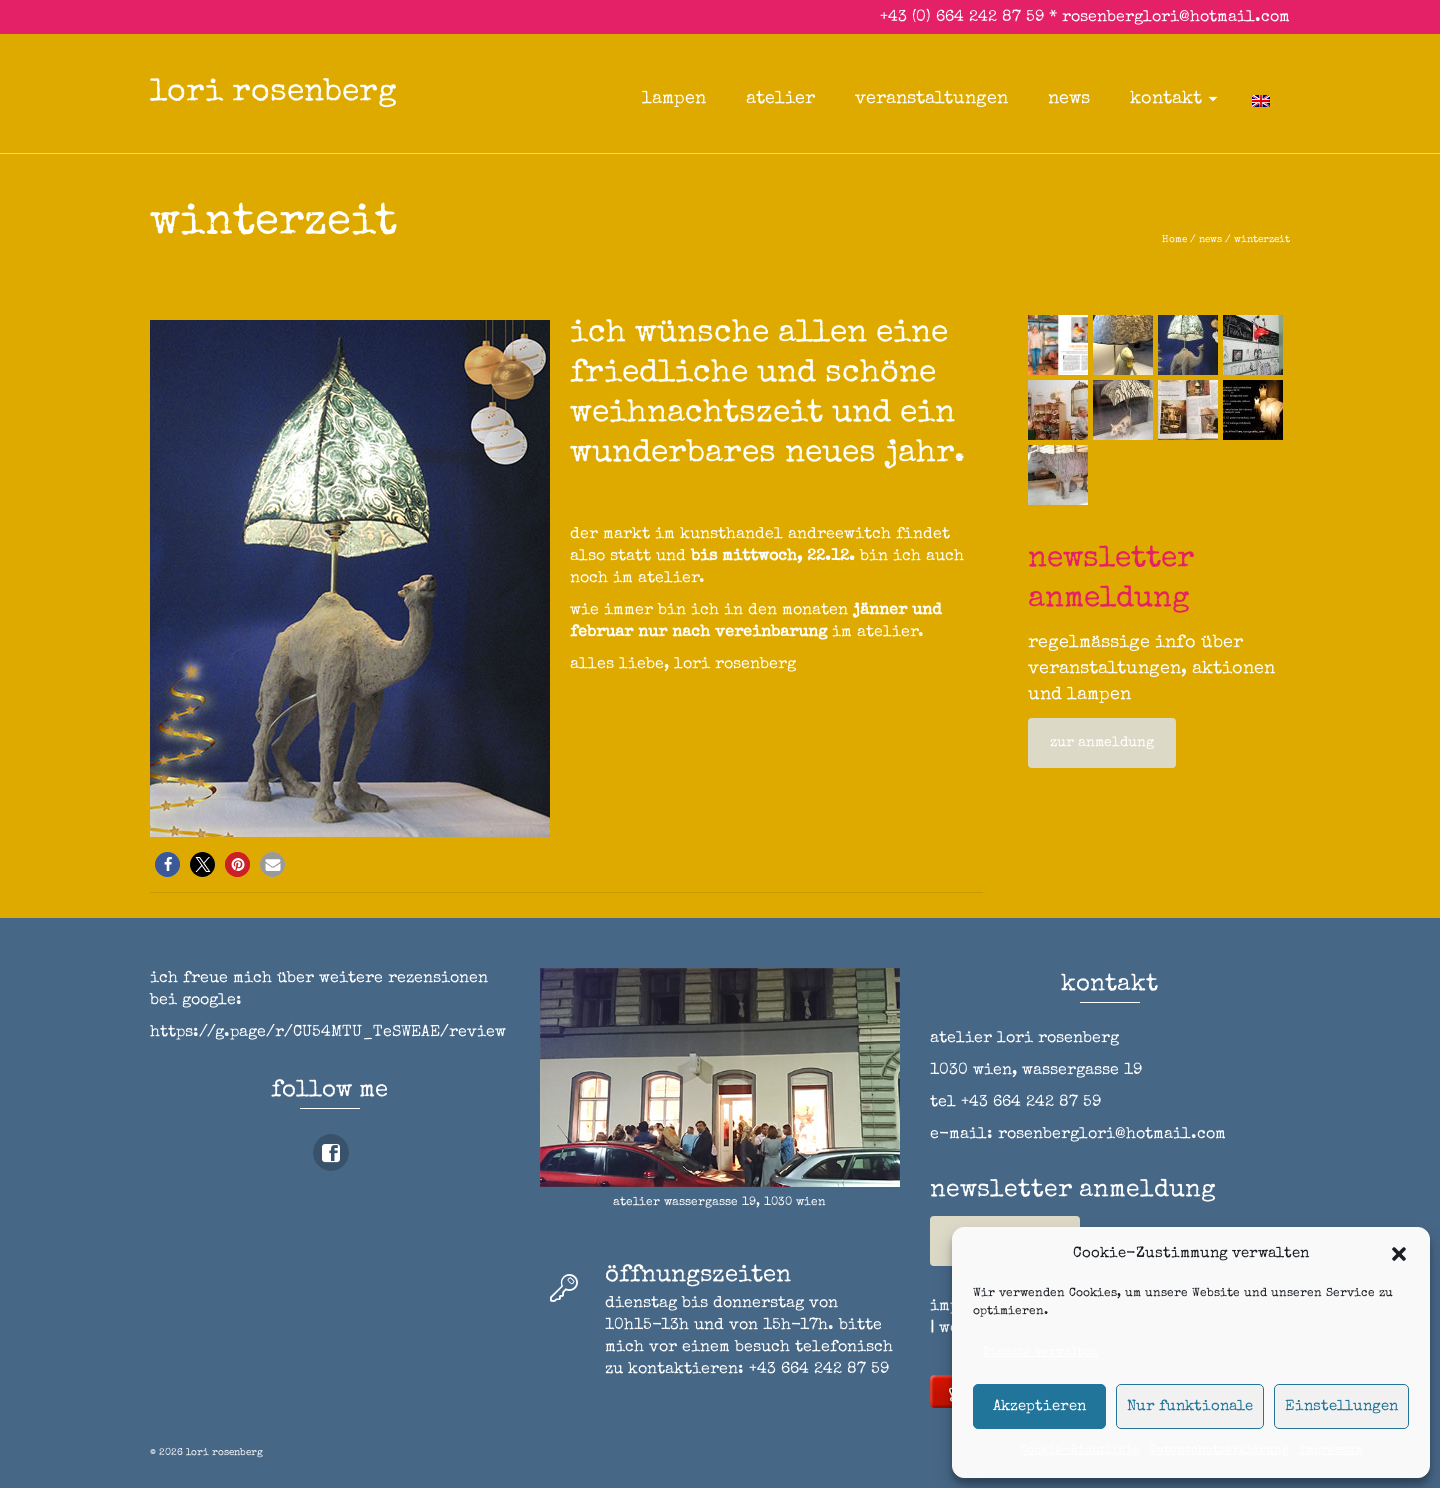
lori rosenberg (273, 93)
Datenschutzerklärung (1219, 1451)
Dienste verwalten (1040, 1353)
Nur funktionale (1190, 1406)
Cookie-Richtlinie (1080, 1451)
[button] (1399, 1254)
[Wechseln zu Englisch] (1261, 99)
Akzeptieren (1039, 1406)
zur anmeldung (1102, 743)
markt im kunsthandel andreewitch (747, 535)
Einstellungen (1341, 1406)
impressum (1331, 1451)
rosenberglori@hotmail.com (1176, 18)
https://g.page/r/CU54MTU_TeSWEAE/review (328, 1033)
